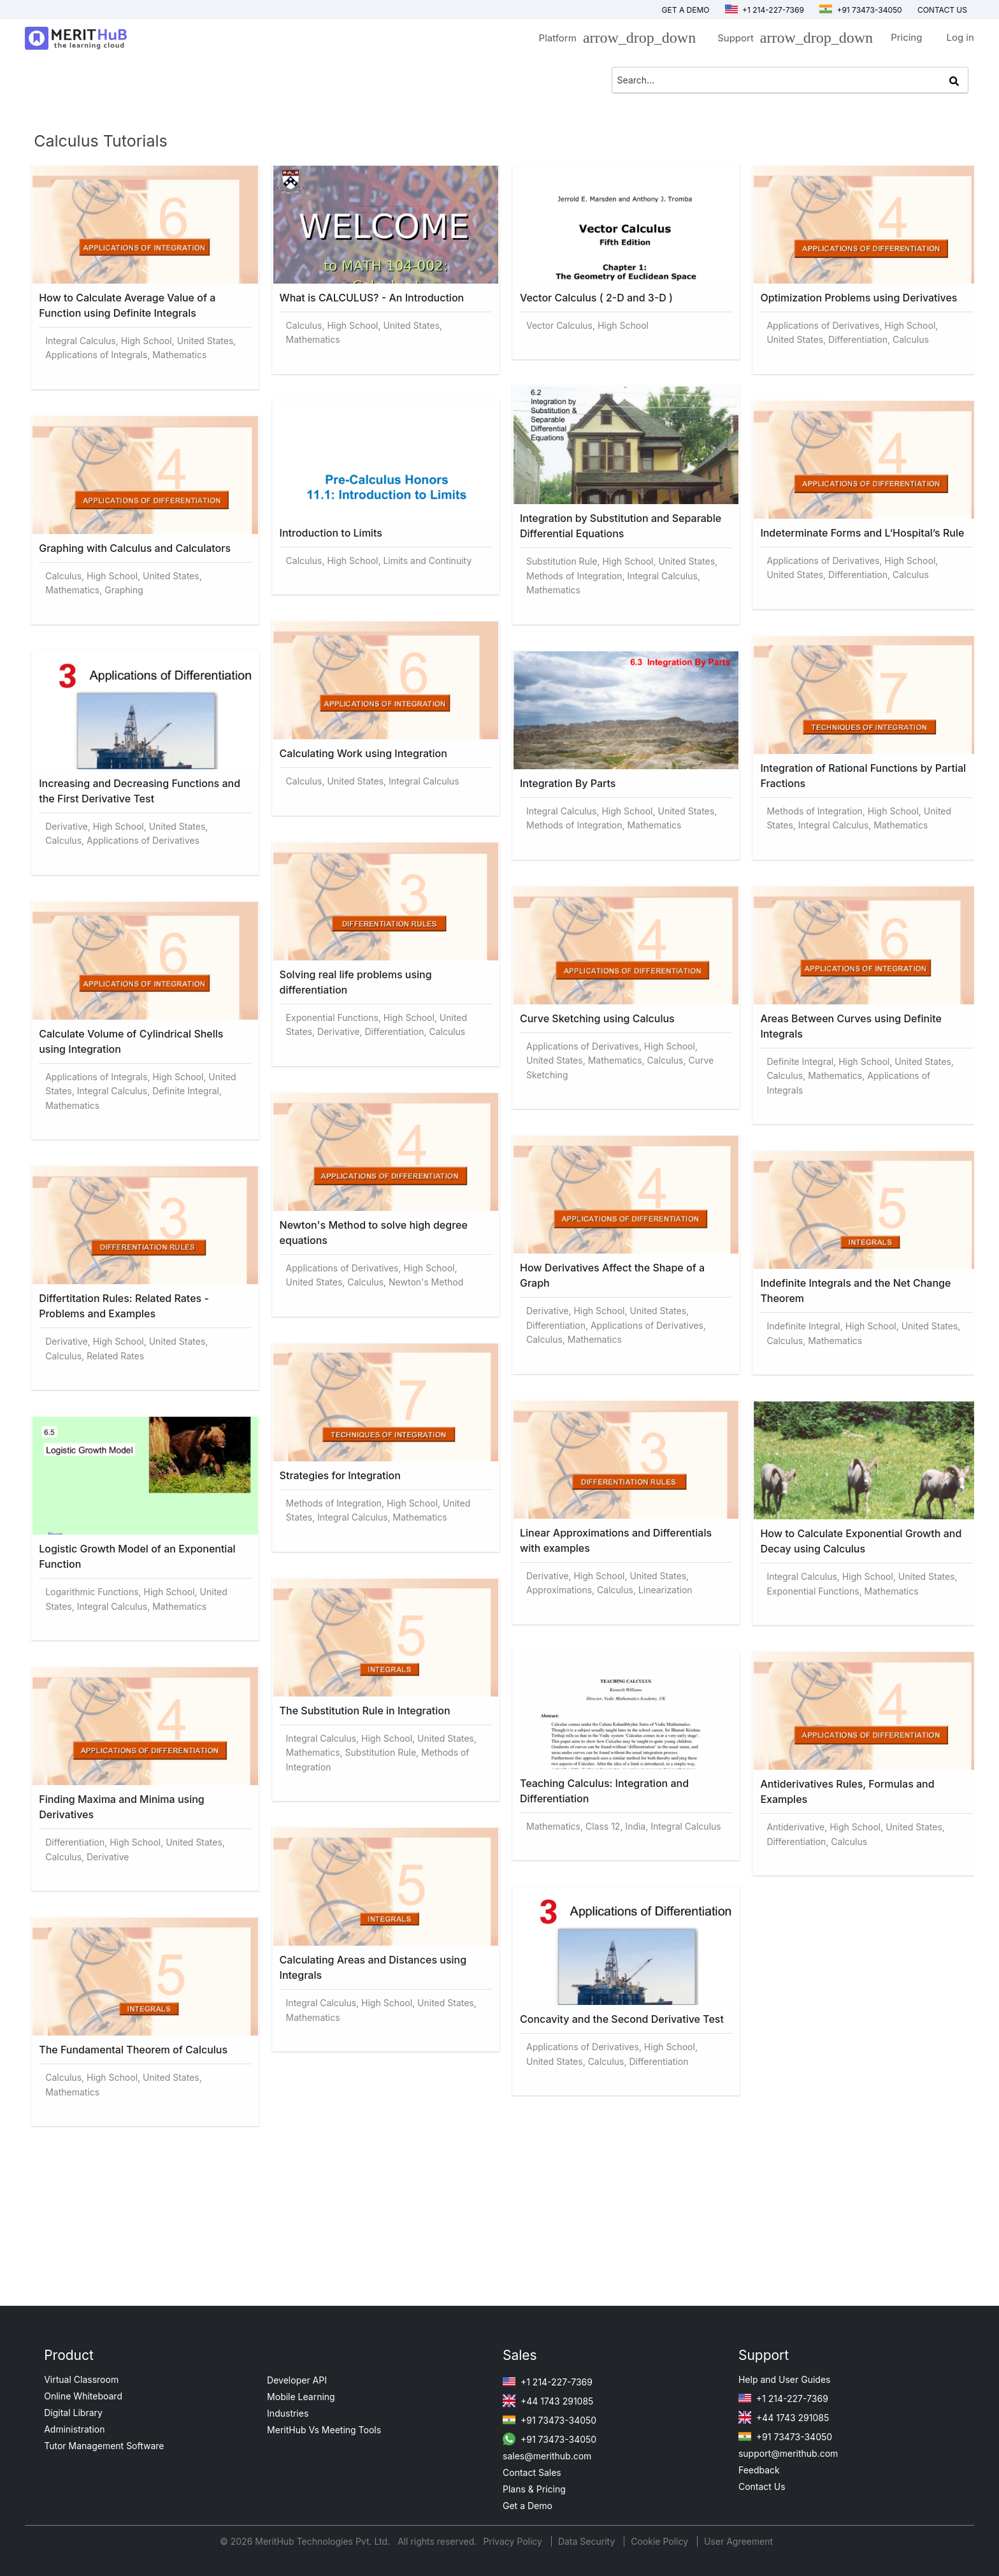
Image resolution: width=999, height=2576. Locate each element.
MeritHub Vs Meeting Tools (324, 2429)
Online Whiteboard (83, 2396)
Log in (960, 37)
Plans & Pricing (534, 2489)
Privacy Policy (514, 2541)
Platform (614, 40)
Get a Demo (686, 10)
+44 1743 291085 (548, 2401)
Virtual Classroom (81, 2379)
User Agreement (738, 2541)
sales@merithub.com (547, 2455)
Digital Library (73, 2412)
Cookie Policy (659, 2541)
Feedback (759, 2469)
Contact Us (762, 2486)
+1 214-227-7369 (764, 10)
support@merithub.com (788, 2453)
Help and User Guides (784, 2379)
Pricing (906, 37)
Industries (287, 2413)
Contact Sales (532, 2472)
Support (791, 40)
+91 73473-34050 (860, 10)
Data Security (587, 2541)
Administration (74, 2429)
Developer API (297, 2380)
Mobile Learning (301, 2396)
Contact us (942, 10)
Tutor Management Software (104, 2445)
